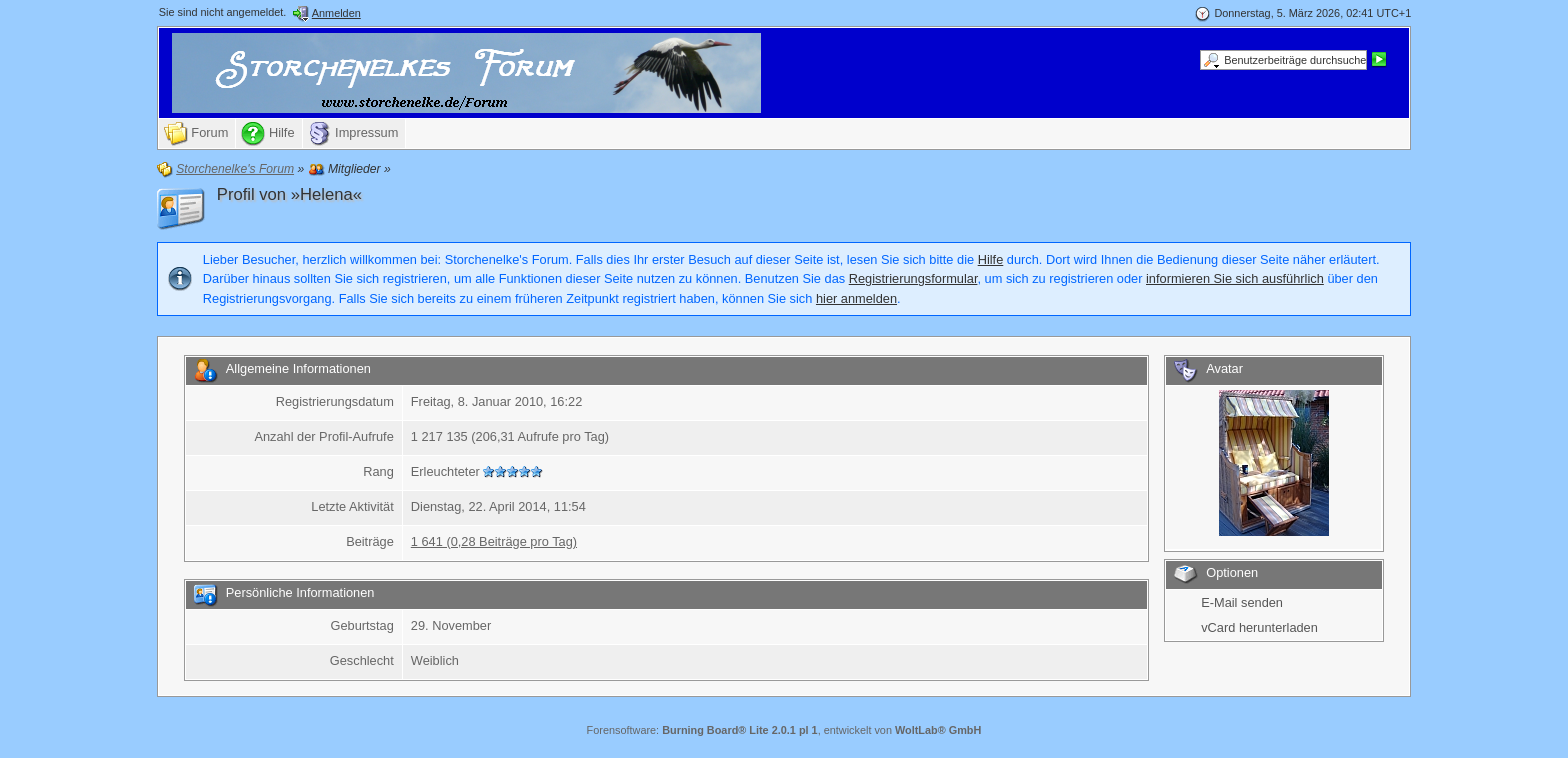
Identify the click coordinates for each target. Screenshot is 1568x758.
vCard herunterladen (1259, 627)
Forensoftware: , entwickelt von (784, 730)
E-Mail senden (1242, 602)
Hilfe (991, 259)
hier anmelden (856, 298)
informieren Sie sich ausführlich (1235, 278)
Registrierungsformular (913, 278)
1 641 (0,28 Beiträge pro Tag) (494, 541)
